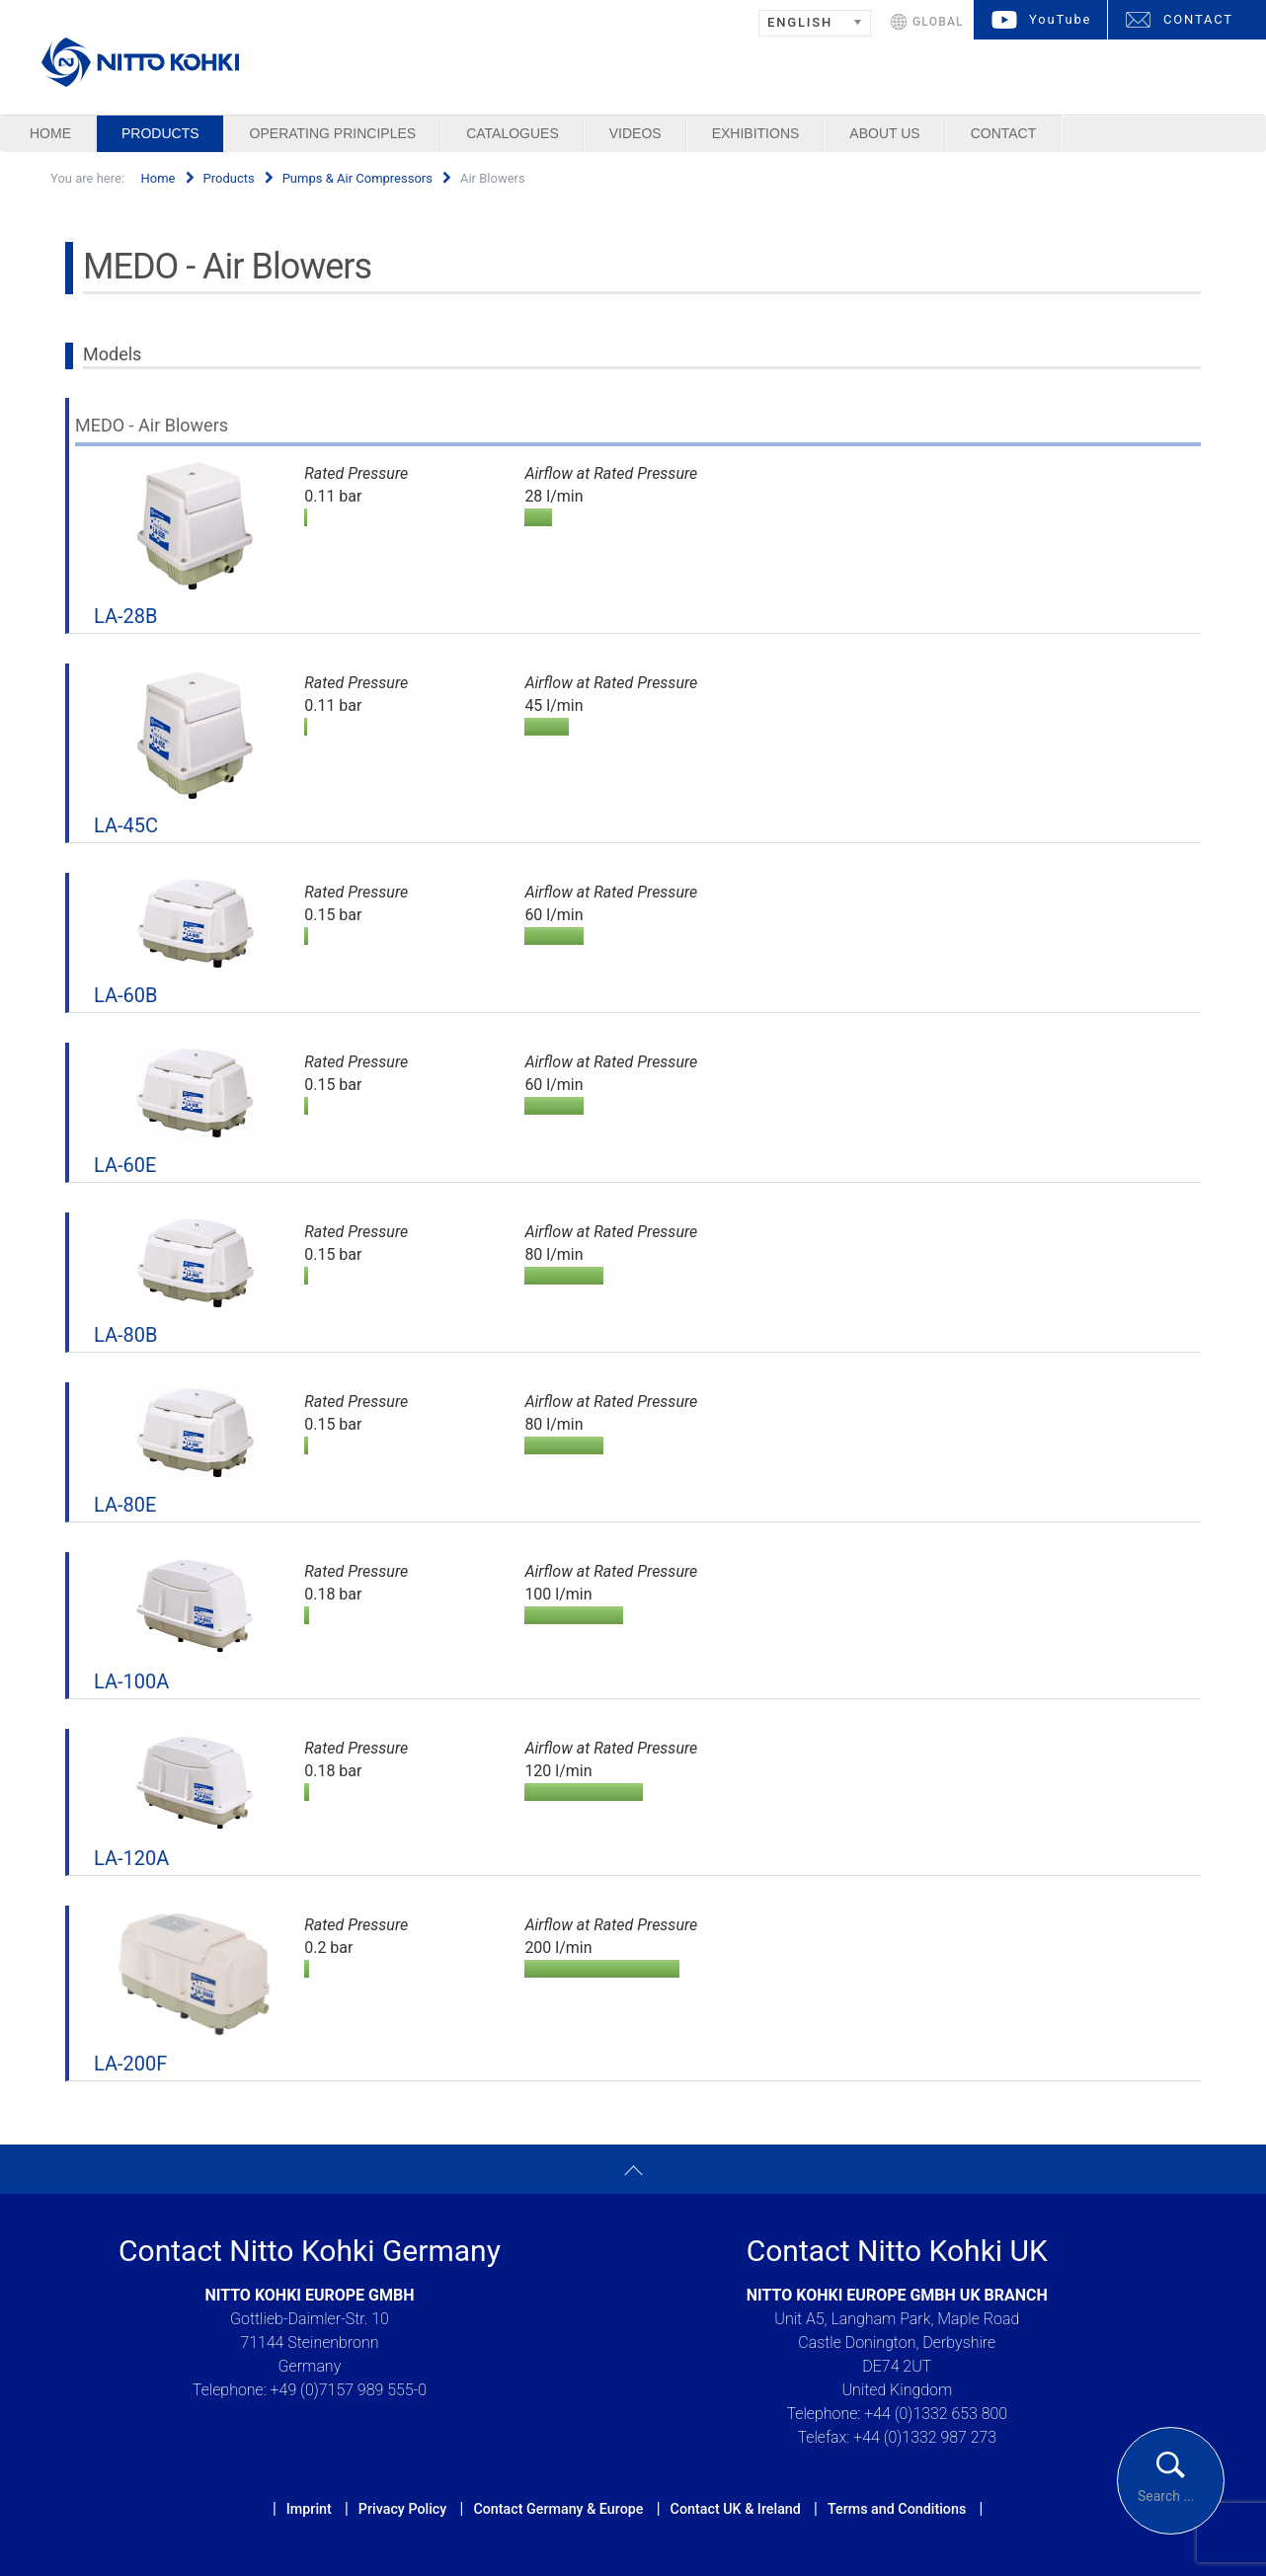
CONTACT (1198, 19)
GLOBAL (938, 22)
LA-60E (125, 1165)
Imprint (309, 2509)
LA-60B (125, 995)
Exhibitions (756, 133)
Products (160, 133)
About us (884, 133)
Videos (635, 133)
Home (50, 133)
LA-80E (125, 1505)
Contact (1004, 133)
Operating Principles (333, 133)
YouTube (1060, 19)
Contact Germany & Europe (558, 2509)
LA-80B (125, 1335)
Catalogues (512, 133)
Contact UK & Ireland (736, 2509)
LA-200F (130, 2063)
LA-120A (131, 1858)
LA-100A (131, 1681)
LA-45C (126, 825)
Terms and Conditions (897, 2509)
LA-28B (125, 616)
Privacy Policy (402, 2509)
